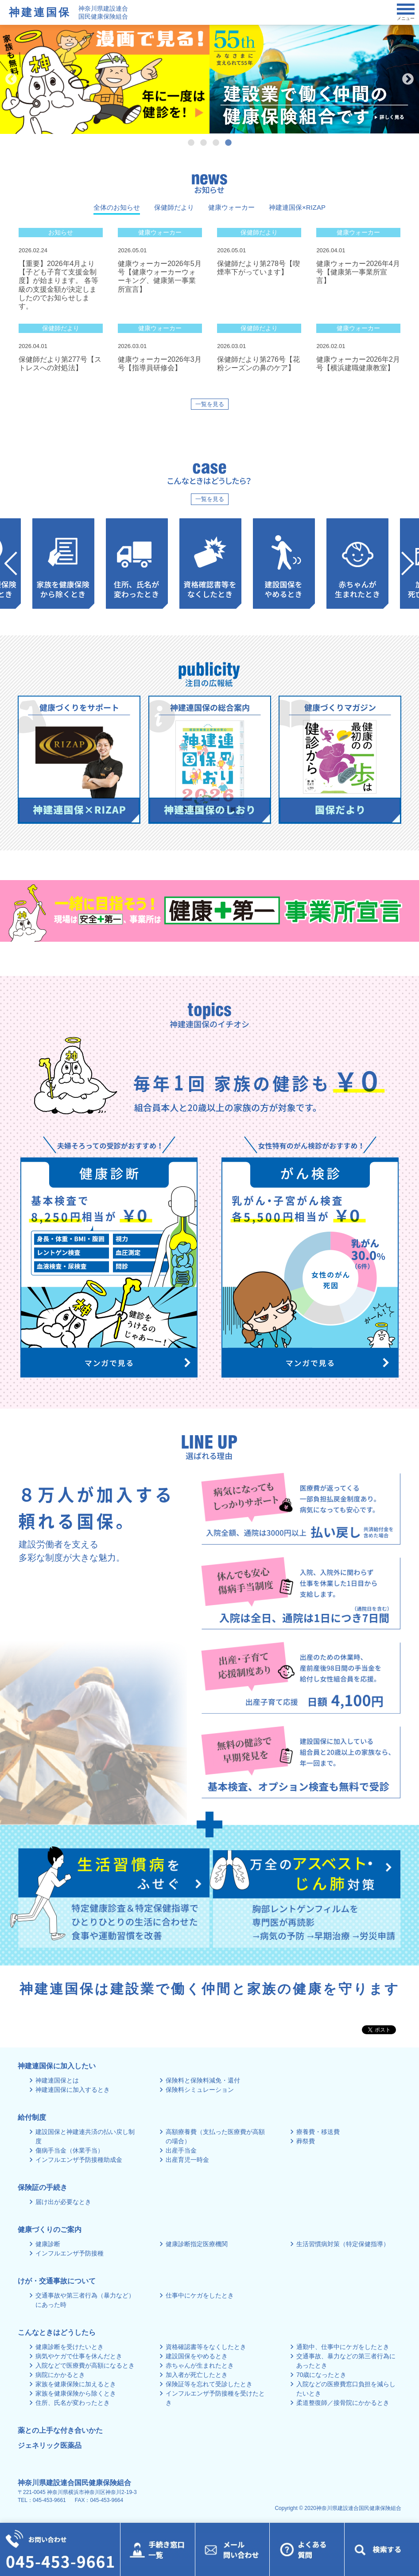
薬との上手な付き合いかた (60, 2430)
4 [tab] (228, 142)
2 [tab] (203, 142)
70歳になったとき (321, 2374)
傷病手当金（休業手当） (69, 2150)
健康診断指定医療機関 (197, 2243)
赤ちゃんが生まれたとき (200, 2365)
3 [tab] (215, 142)
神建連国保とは (57, 2080)
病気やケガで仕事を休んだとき (78, 2356)
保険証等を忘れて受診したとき (209, 2384)
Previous (11, 79)
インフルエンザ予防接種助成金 (78, 2159)
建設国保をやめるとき (197, 2356)
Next (408, 79)
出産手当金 (181, 2150)
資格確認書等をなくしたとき (206, 2346)
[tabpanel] (310, 79)
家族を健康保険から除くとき (75, 2393)
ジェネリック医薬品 (49, 2445)
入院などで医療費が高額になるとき (85, 2365)
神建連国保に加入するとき (72, 2089)
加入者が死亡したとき (197, 2374)
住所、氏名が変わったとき (72, 2402)
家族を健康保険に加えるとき (75, 2384)
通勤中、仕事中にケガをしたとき (342, 2346)
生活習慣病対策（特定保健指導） (342, 2243)
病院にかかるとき (60, 2374)
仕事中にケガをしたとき (200, 2295)
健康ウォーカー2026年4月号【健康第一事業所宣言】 (358, 272)
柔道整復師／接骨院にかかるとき (342, 2402)
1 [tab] (190, 142)
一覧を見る (209, 404)
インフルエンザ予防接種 (69, 2253)
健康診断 (47, 2243)
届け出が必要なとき (63, 2201)
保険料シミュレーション (200, 2089)
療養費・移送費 (318, 2131)
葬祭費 (305, 2141)
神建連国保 (40, 12)
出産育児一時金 (187, 2159)
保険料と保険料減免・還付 (203, 2080)
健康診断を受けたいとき (69, 2346)
